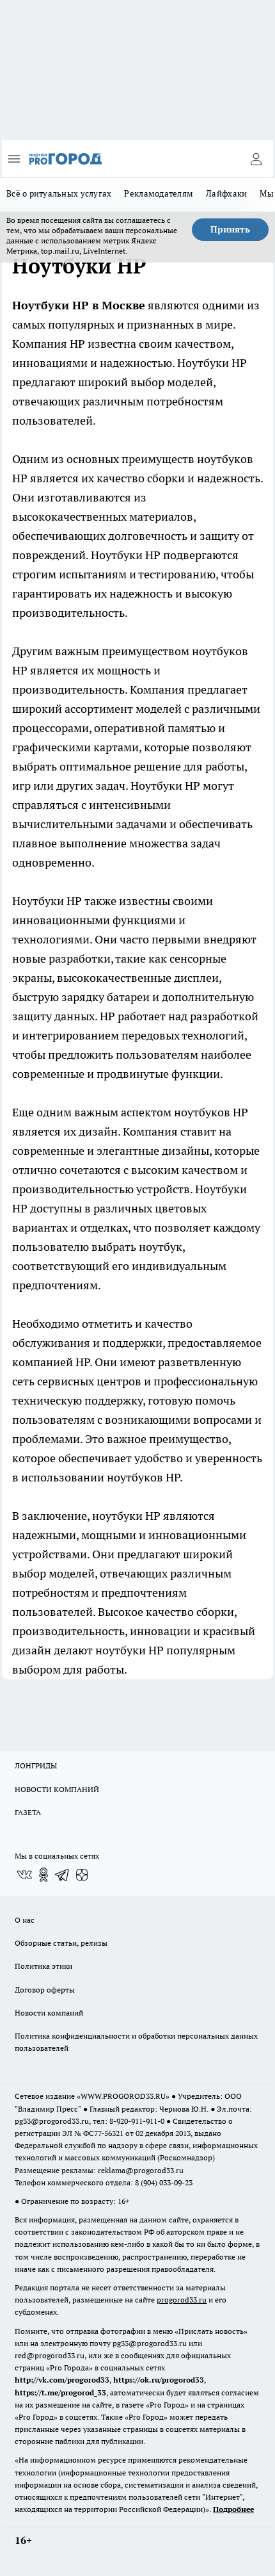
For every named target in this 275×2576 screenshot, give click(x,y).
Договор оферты (45, 1989)
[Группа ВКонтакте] (24, 1874)
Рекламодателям (158, 193)
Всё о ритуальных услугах (58, 193)
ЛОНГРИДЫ (36, 1765)
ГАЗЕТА (28, 1812)
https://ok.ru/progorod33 (158, 2379)
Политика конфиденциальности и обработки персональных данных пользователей (136, 2042)
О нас (25, 1920)
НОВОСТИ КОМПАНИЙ (57, 1789)
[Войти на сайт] (256, 159)
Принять (230, 229)
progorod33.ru (182, 2299)
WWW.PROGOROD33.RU (123, 2096)
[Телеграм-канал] (62, 1874)
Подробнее (233, 2509)
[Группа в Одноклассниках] (43, 1874)
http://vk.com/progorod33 (62, 2379)
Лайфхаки (226, 193)
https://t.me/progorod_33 (60, 2392)
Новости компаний (49, 2013)
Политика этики (43, 1966)
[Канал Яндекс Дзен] (81, 1874)
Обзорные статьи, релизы (61, 1943)
